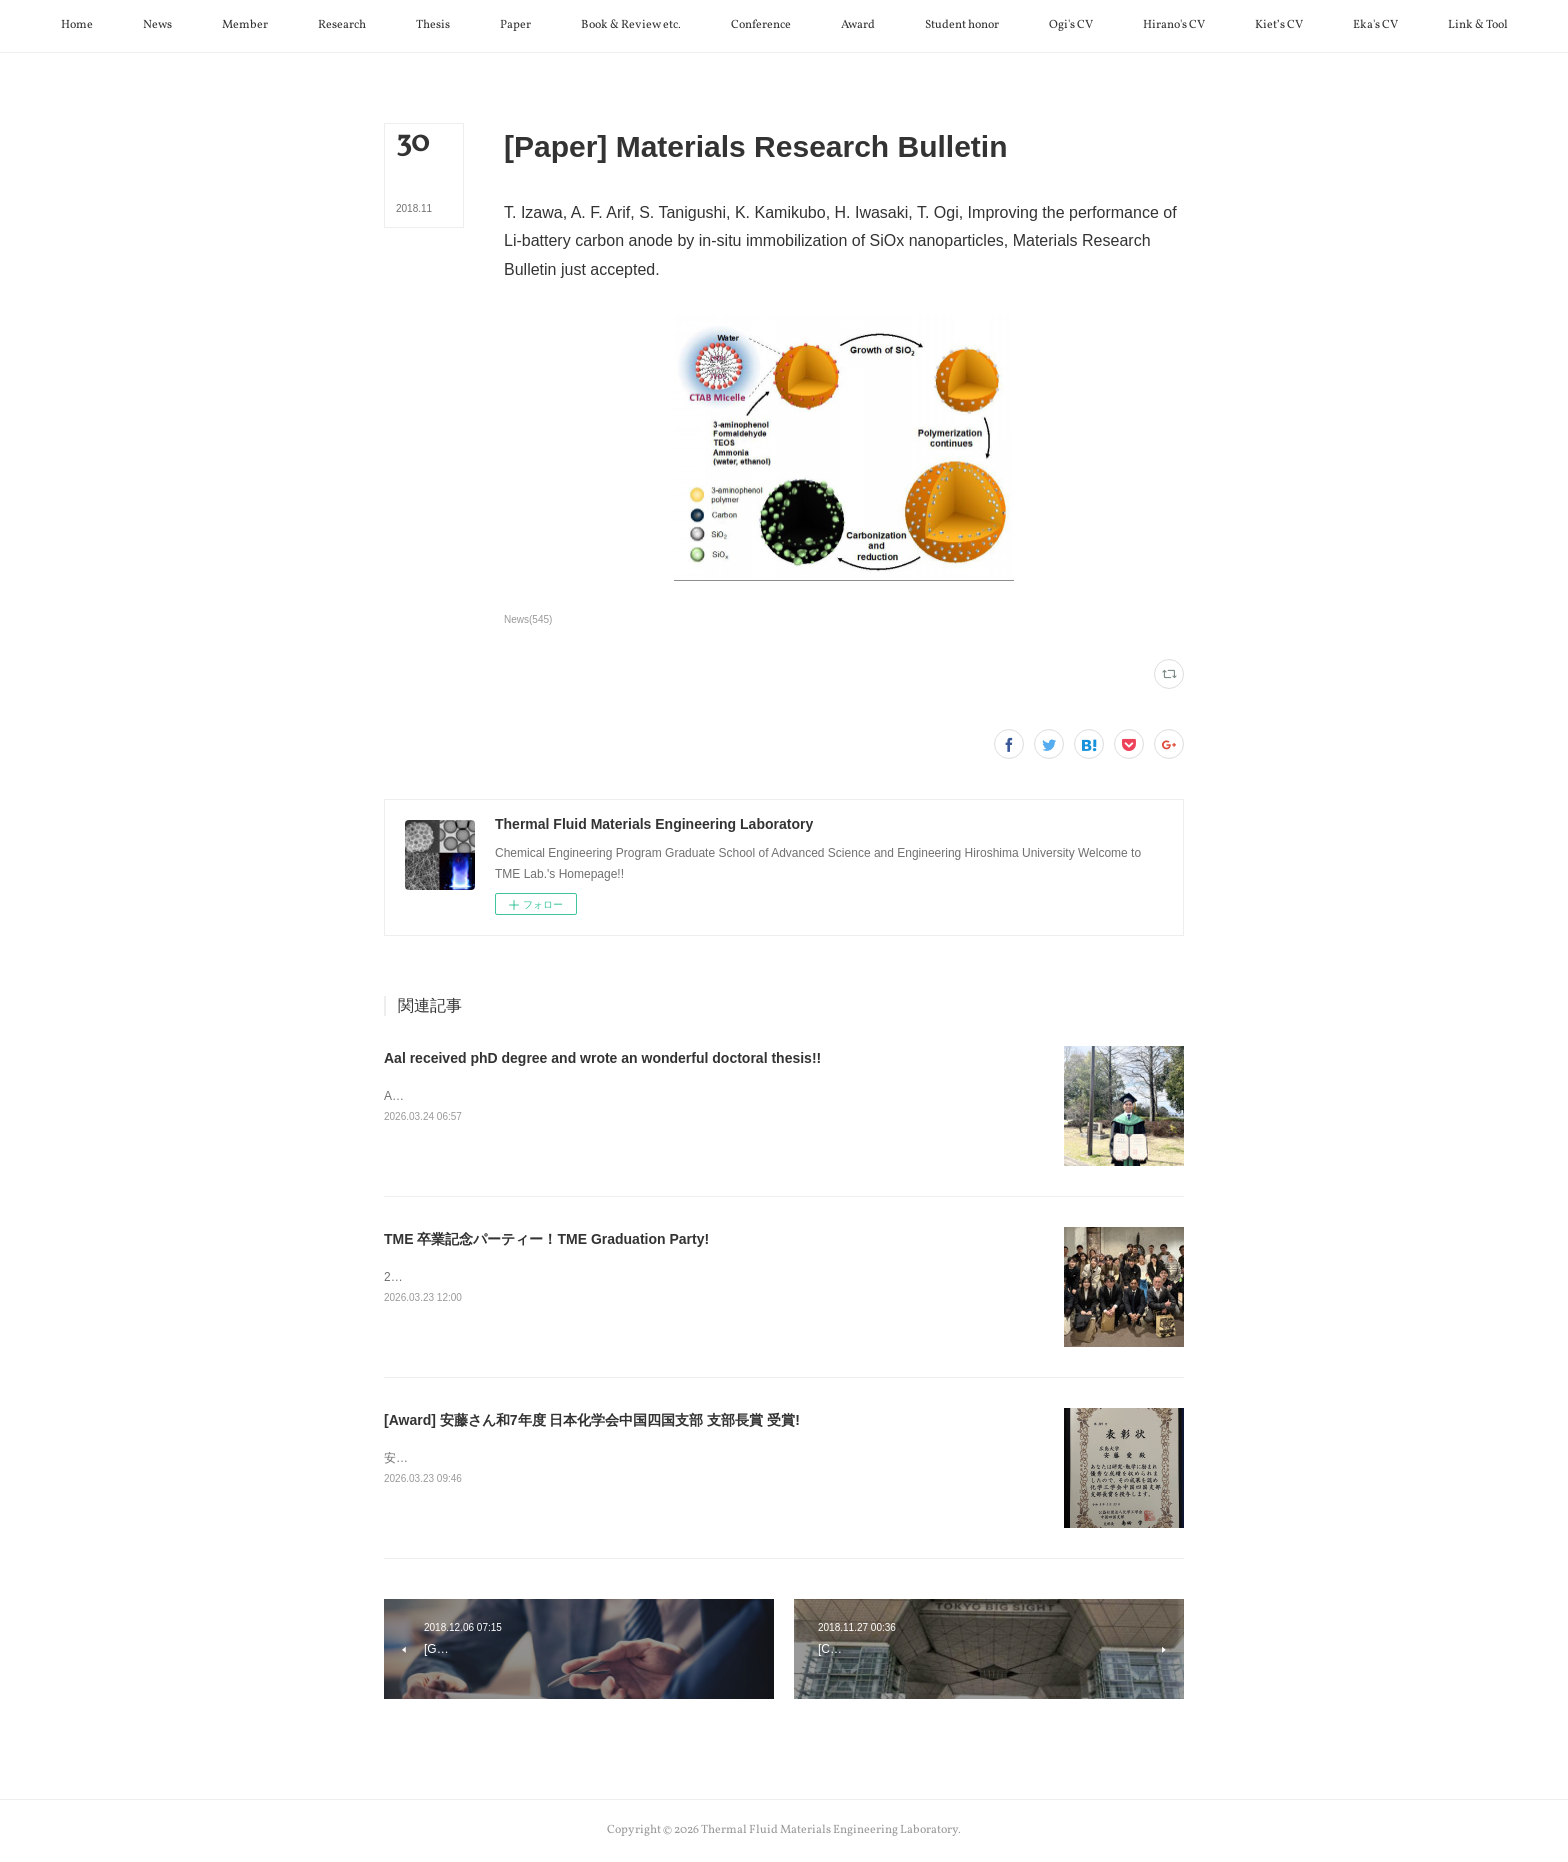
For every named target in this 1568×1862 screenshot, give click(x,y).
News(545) (528, 619)
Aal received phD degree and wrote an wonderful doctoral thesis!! (602, 1058)
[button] (77, 26)
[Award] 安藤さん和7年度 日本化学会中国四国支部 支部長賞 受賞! (592, 1420)
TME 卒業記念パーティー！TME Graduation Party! (546, 1239)
